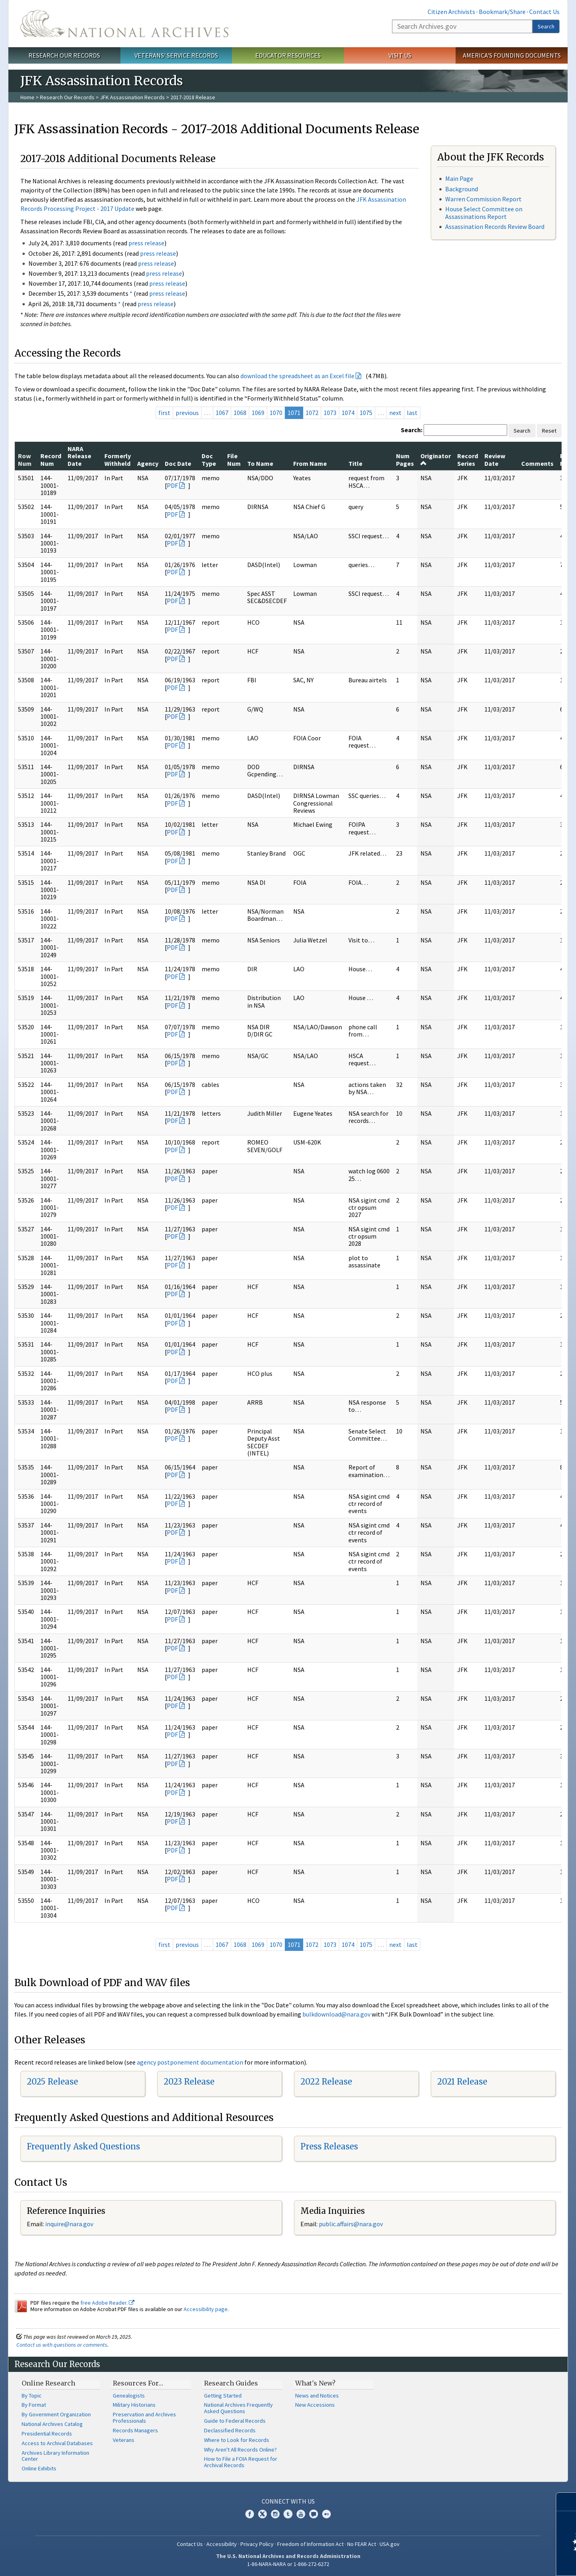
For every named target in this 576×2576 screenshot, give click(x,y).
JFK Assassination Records (132, 97)
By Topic (32, 2395)
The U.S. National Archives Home (124, 23)
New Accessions (315, 2404)
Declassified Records (230, 2430)
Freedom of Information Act (310, 2544)
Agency (147, 463)
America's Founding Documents (512, 55)
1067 (222, 413)
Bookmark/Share (502, 12)
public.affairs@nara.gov (351, 2224)
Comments (537, 463)
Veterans (123, 2440)
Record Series (467, 459)
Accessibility (221, 2544)
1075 (366, 413)
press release (146, 243)
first (164, 413)
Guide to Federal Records (235, 2420)
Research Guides (231, 2383)
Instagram (275, 2514)
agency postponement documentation (190, 2062)
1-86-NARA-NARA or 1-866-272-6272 (288, 2564)
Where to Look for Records (236, 2440)
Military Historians (134, 2404)
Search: (411, 430)
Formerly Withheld (117, 459)
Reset (549, 430)
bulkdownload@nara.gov (336, 2014)
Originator (435, 459)
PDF (172, 485)
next (395, 413)
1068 (240, 413)
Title (355, 463)
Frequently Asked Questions (83, 2146)
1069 (258, 413)
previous (187, 413)
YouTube (301, 2514)
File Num (234, 459)
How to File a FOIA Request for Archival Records (240, 2462)
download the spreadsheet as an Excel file (297, 376)
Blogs (313, 2514)
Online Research (48, 2383)
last (412, 413)
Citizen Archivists (451, 12)
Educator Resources (288, 55)
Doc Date (178, 463)
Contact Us (544, 12)
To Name (260, 463)
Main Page (459, 178)
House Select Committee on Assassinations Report (483, 213)
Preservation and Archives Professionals (144, 2417)
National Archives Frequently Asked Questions (238, 2408)
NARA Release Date (79, 456)
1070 (276, 413)
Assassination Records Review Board (494, 227)
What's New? (315, 2383)
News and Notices (317, 2395)
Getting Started (223, 2395)
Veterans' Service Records (176, 55)
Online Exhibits (39, 2468)
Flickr (326, 2514)
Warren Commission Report (483, 199)
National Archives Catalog (52, 2424)
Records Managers (135, 2430)
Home (27, 97)
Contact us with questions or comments (61, 2344)
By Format (34, 2404)
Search (546, 26)
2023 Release (189, 2082)
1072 (312, 413)
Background (461, 189)
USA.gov (390, 2544)
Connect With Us (288, 2501)
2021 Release (462, 2082)
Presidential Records (47, 2433)
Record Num (50, 459)
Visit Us (399, 55)
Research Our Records (64, 55)
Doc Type (209, 459)
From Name (310, 463)
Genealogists (129, 2395)
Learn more (505, 2561)
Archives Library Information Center (55, 2456)
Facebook (249, 2514)
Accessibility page (206, 2309)
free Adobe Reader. (107, 2302)
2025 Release (52, 2082)
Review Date (494, 459)
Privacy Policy (257, 2544)
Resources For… (138, 2383)
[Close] (567, 2502)
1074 (348, 413)
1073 (330, 413)
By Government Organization (56, 2414)
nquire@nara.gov (70, 2224)
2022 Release (326, 2082)
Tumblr (288, 2514)
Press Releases (329, 2146)
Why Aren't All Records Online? (240, 2449)
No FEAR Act (361, 2544)
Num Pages (405, 459)
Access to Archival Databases (57, 2443)
